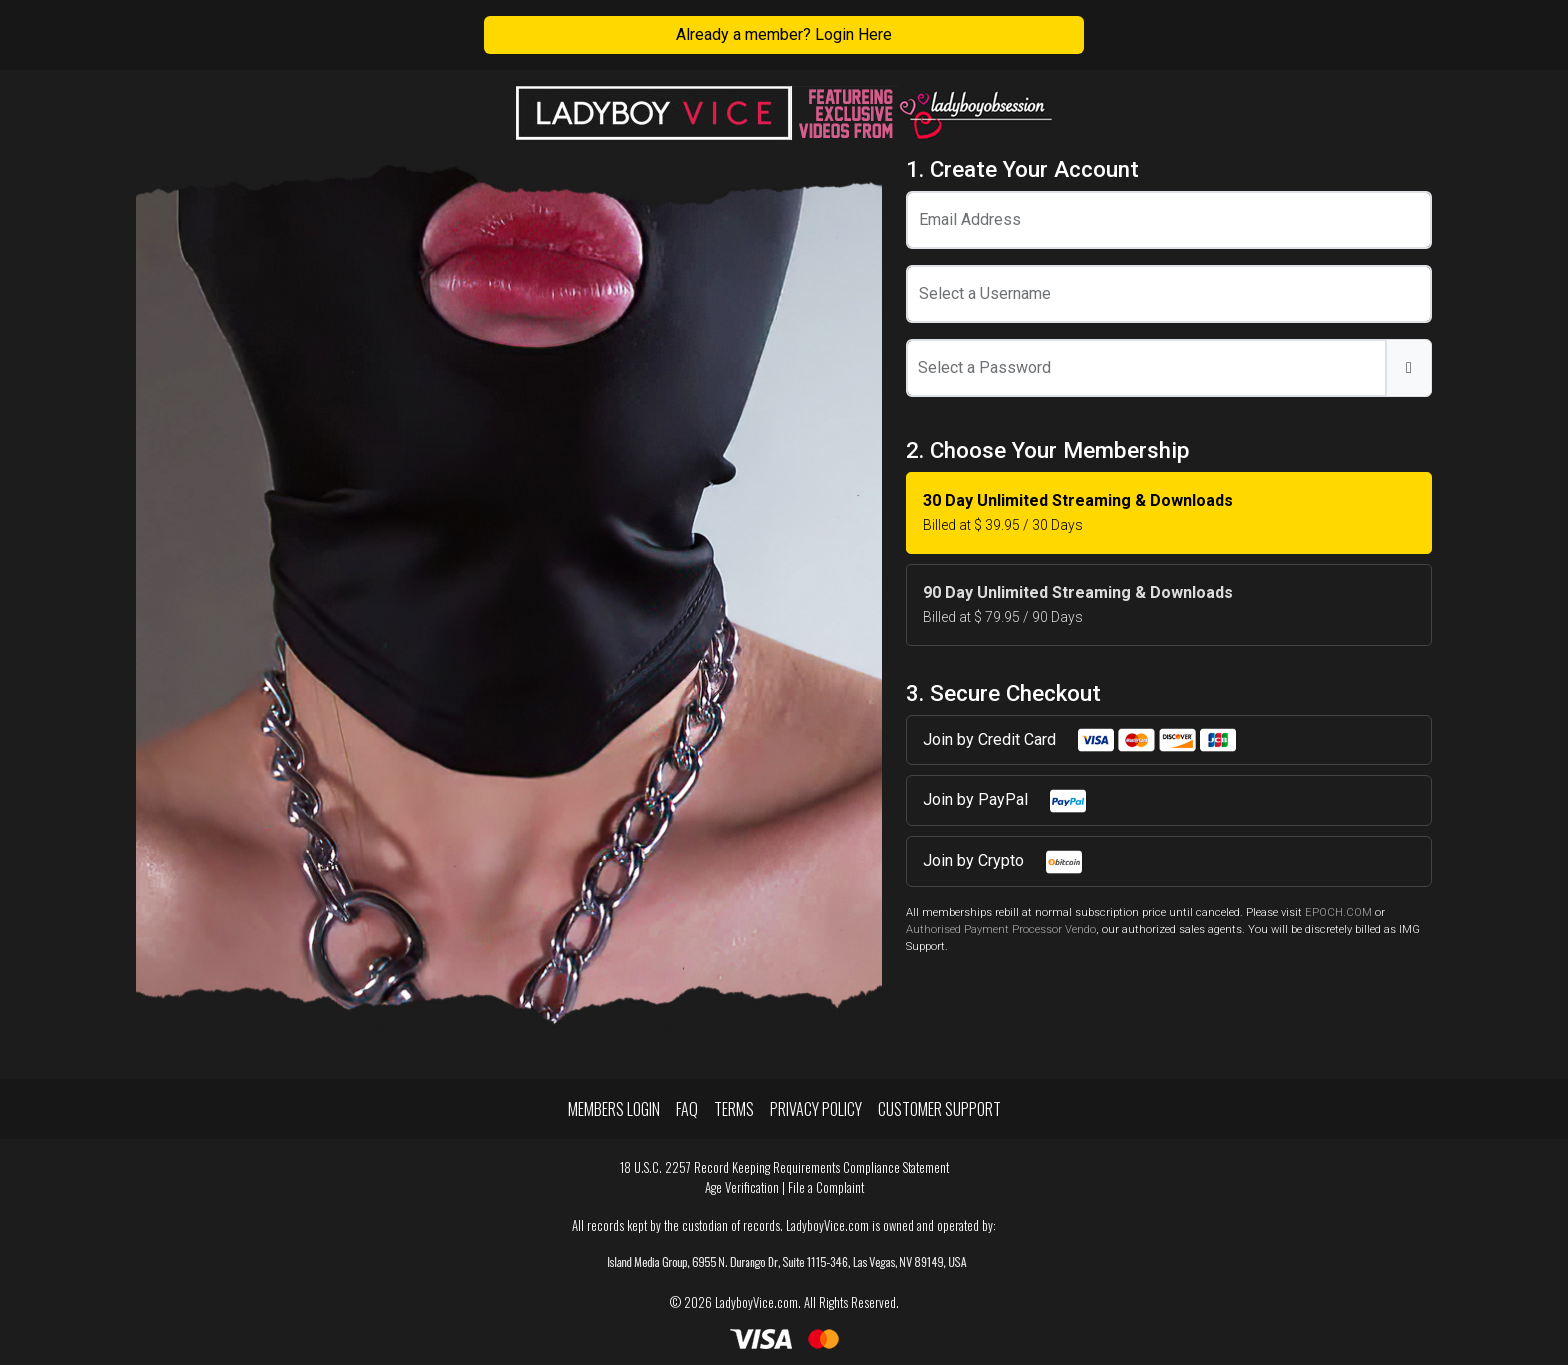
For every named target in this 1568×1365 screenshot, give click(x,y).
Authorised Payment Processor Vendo (1001, 929)
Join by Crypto (1003, 862)
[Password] (1146, 368)
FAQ (687, 1109)
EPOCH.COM (1338, 912)
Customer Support (939, 1109)
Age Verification (742, 1187)
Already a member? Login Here (784, 34)
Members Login (614, 1109)
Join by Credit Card (1080, 740)
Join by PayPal (1005, 801)
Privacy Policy (816, 1109)
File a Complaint (826, 1187)
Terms (734, 1109)
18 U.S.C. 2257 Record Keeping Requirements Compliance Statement (784, 1167)
